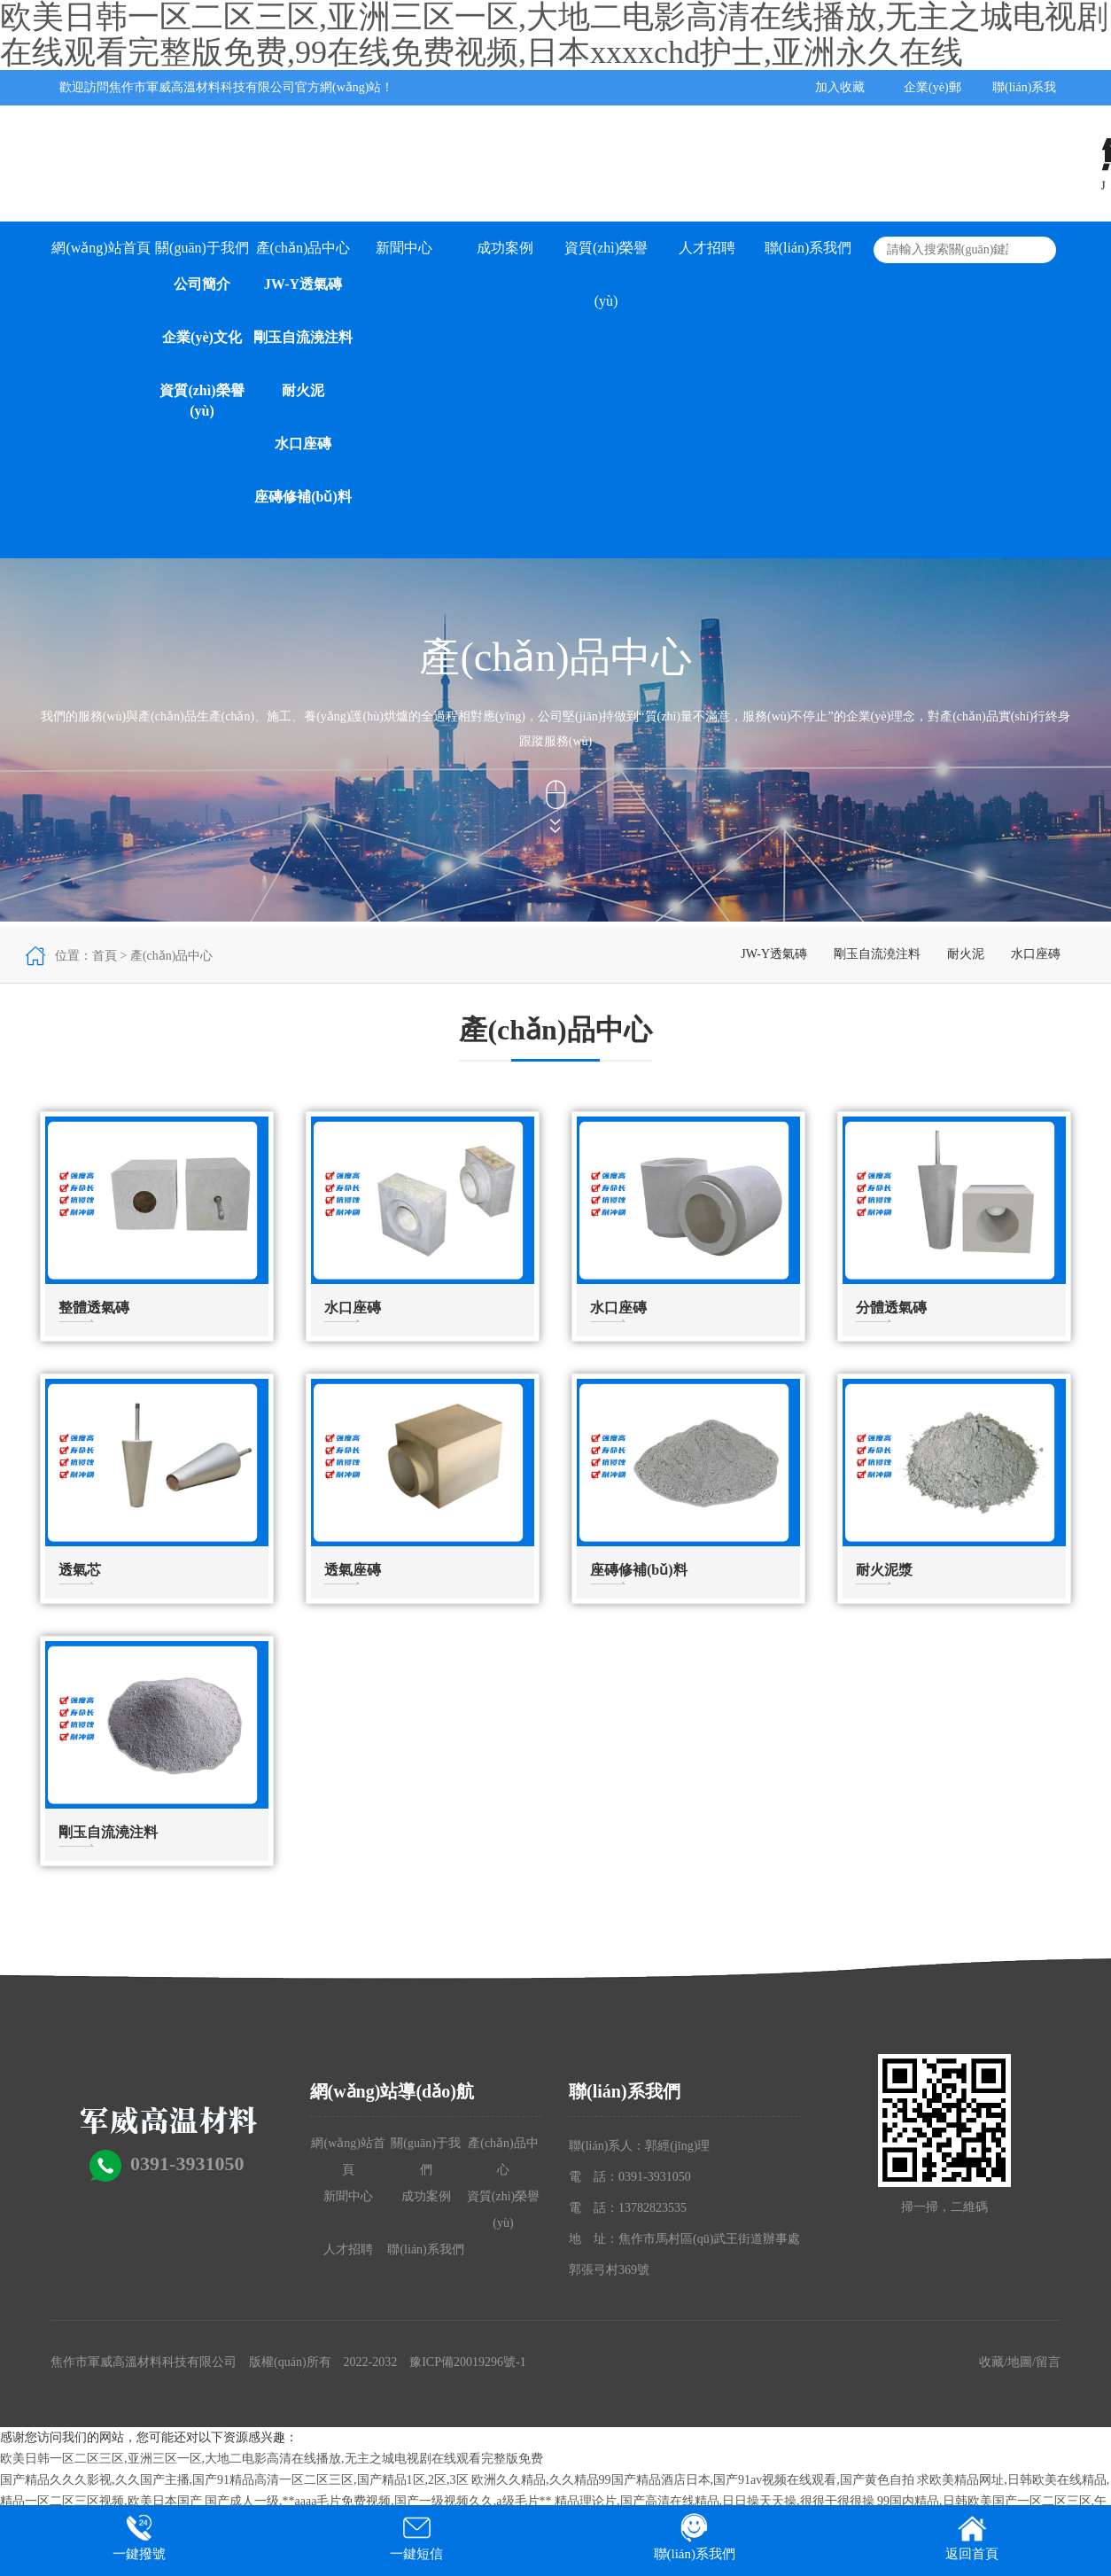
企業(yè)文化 (202, 337)
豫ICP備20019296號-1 (467, 2362)
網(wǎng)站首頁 (100, 247)
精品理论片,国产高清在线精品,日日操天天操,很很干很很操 (714, 2501)
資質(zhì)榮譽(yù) (201, 400)
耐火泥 (303, 390)
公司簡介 (202, 284)
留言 (1048, 2362)
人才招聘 (707, 247)
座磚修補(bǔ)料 (303, 496)
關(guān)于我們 (202, 247)
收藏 (991, 2362)
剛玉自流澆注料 (303, 337)
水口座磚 (303, 443)
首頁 (104, 955)
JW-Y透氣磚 (303, 284)
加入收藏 (840, 87)
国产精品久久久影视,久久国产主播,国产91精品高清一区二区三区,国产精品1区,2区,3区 (234, 2480)
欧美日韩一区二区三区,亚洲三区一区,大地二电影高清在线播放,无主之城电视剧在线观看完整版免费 (271, 2458)
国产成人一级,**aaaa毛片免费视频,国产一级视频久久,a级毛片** (378, 2501)
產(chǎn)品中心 (303, 247)
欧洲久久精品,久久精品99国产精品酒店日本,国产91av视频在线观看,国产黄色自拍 (692, 2480)
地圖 (1019, 2362)
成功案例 (505, 247)
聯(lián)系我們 (808, 247)
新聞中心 (404, 247)
